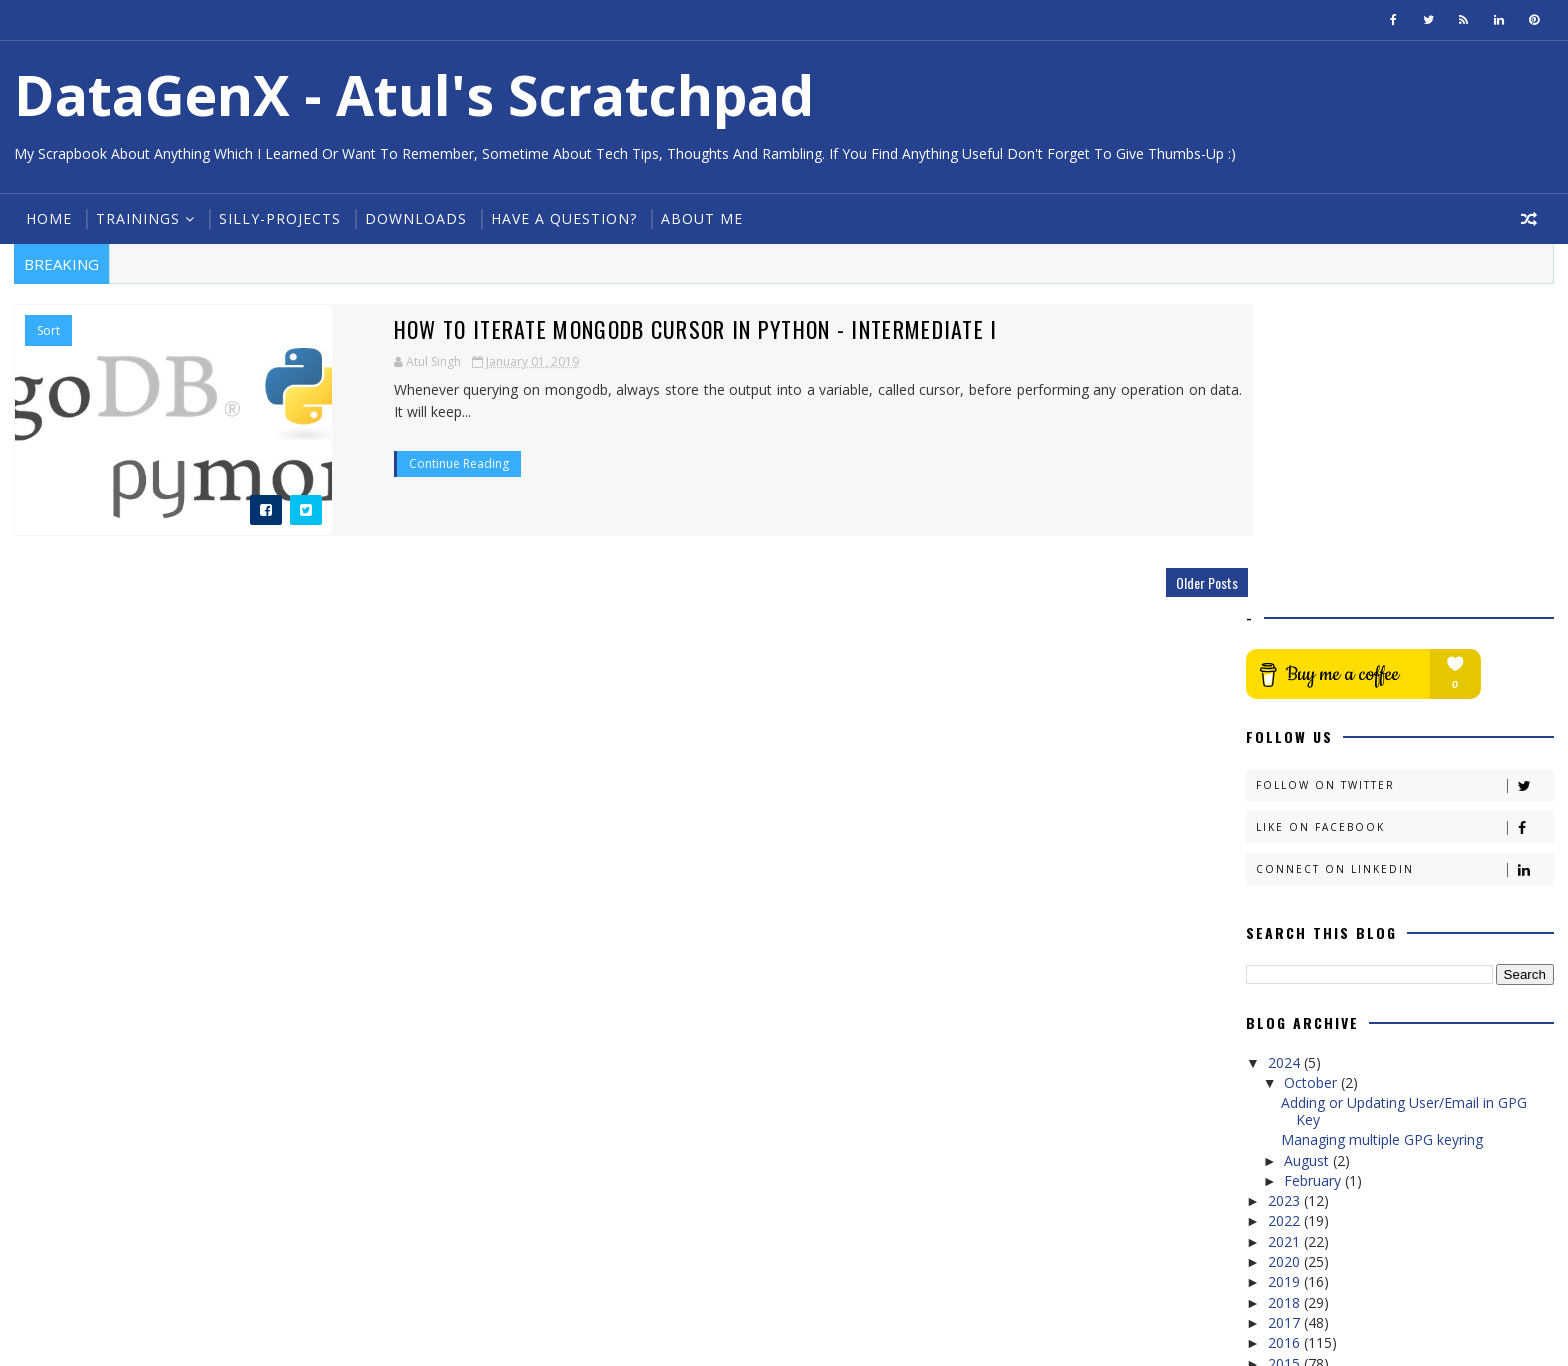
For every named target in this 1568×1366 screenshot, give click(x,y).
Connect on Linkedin (1406, 573)
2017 (1287, 1026)
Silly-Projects (278, 218)
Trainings (136, 218)
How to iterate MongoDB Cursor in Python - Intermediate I (575, 329)
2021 (1287, 945)
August (1310, 864)
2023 (1287, 904)
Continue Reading (338, 441)
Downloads (414, 218)
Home (47, 218)
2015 (1287, 1067)
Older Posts (1170, 582)
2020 (1287, 965)
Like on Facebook (1406, 531)
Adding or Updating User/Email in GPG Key (1405, 815)
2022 (1287, 924)
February (1316, 884)
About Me (700, 218)
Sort (46, 331)
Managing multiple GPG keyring (1383, 843)
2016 (1287, 1046)
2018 (1287, 1006)
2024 (1287, 766)
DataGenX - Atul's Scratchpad (412, 94)
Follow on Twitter (1406, 489)
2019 (1287, 985)
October (1314, 786)
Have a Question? (562, 218)
